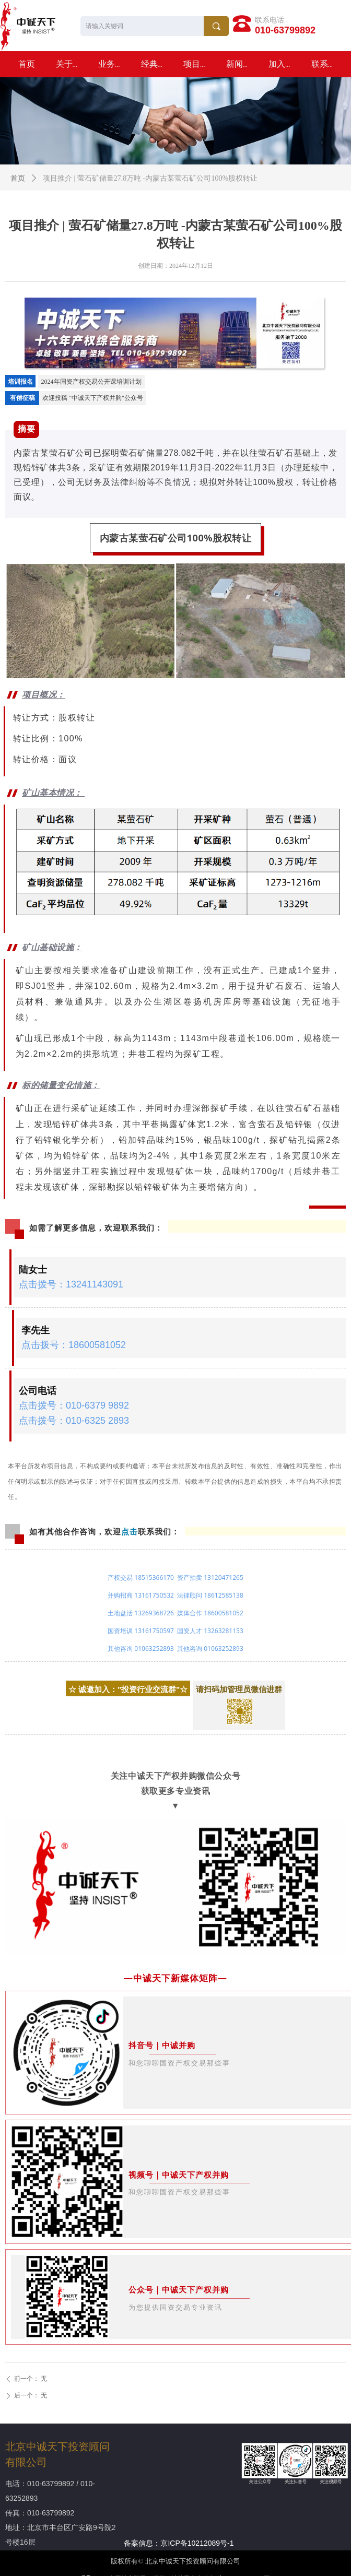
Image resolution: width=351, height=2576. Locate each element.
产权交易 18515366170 (141, 1577)
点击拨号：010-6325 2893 (74, 1420)
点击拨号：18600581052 (73, 1345)
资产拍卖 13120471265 (210, 1577)
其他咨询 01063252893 (141, 1648)
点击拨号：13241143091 (71, 1284)
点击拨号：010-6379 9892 (74, 1405)
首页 (17, 178)
